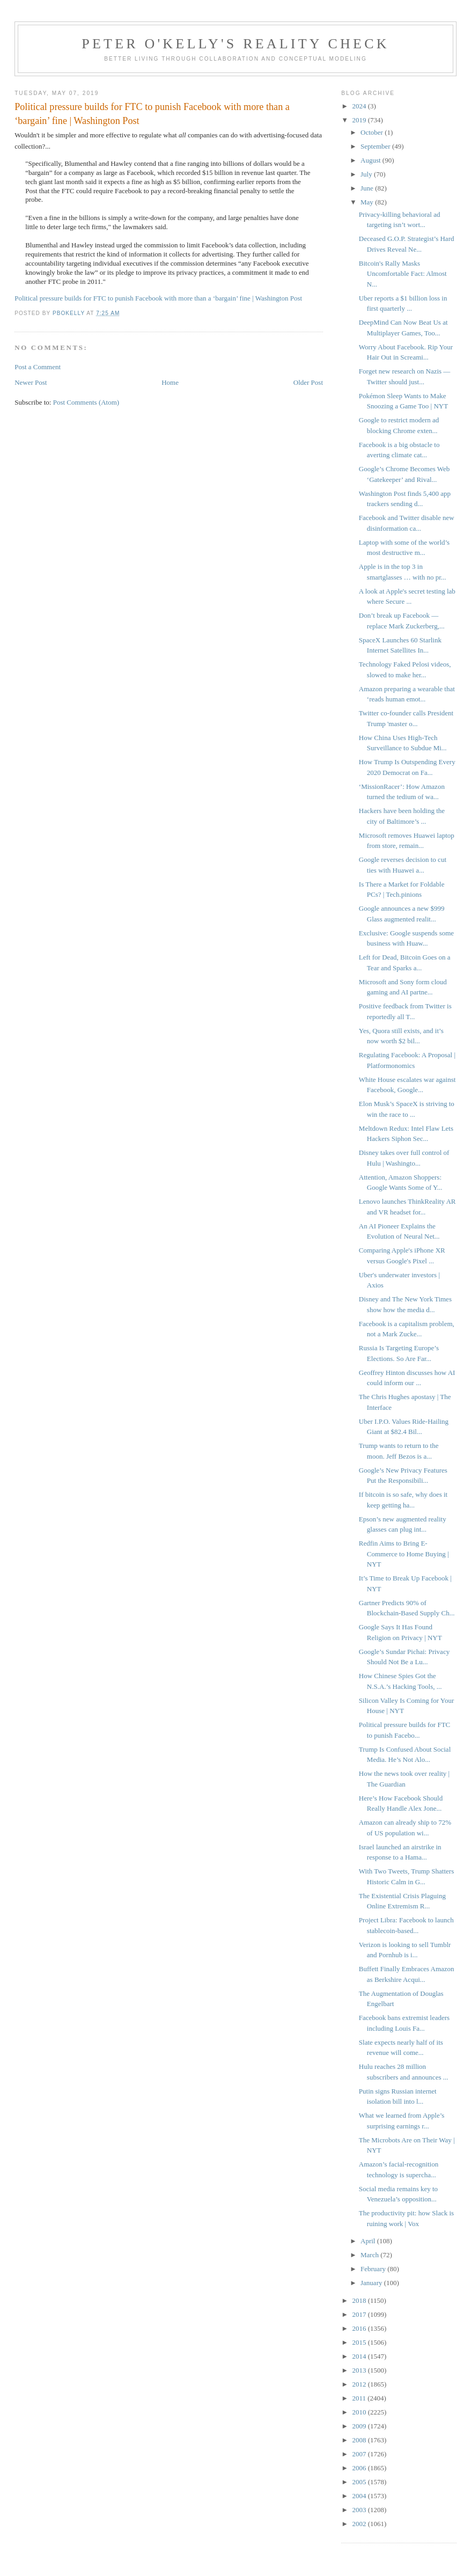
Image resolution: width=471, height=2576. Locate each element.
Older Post (308, 382)
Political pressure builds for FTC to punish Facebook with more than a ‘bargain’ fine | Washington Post (158, 298)
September (376, 146)
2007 (359, 2454)
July (367, 174)
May (367, 202)
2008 (359, 2440)
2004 (359, 2496)
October (372, 132)
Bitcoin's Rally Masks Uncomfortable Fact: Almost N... (403, 273)
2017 (359, 2314)
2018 (359, 2300)
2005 (359, 2482)
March (370, 2255)
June (367, 188)
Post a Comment (37, 367)
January (372, 2283)
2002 (359, 2524)
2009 (359, 2426)
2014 (359, 2356)
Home (170, 382)
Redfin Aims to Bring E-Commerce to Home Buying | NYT (404, 1553)
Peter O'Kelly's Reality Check (235, 44)
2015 (359, 2342)
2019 (359, 120)
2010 (359, 2412)
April (368, 2241)
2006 (359, 2468)
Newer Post (30, 382)
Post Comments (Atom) (86, 402)
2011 (359, 2398)
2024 (359, 106)
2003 (359, 2510)
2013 (359, 2370)
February (373, 2269)
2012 (359, 2384)
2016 (359, 2328)
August (371, 160)
